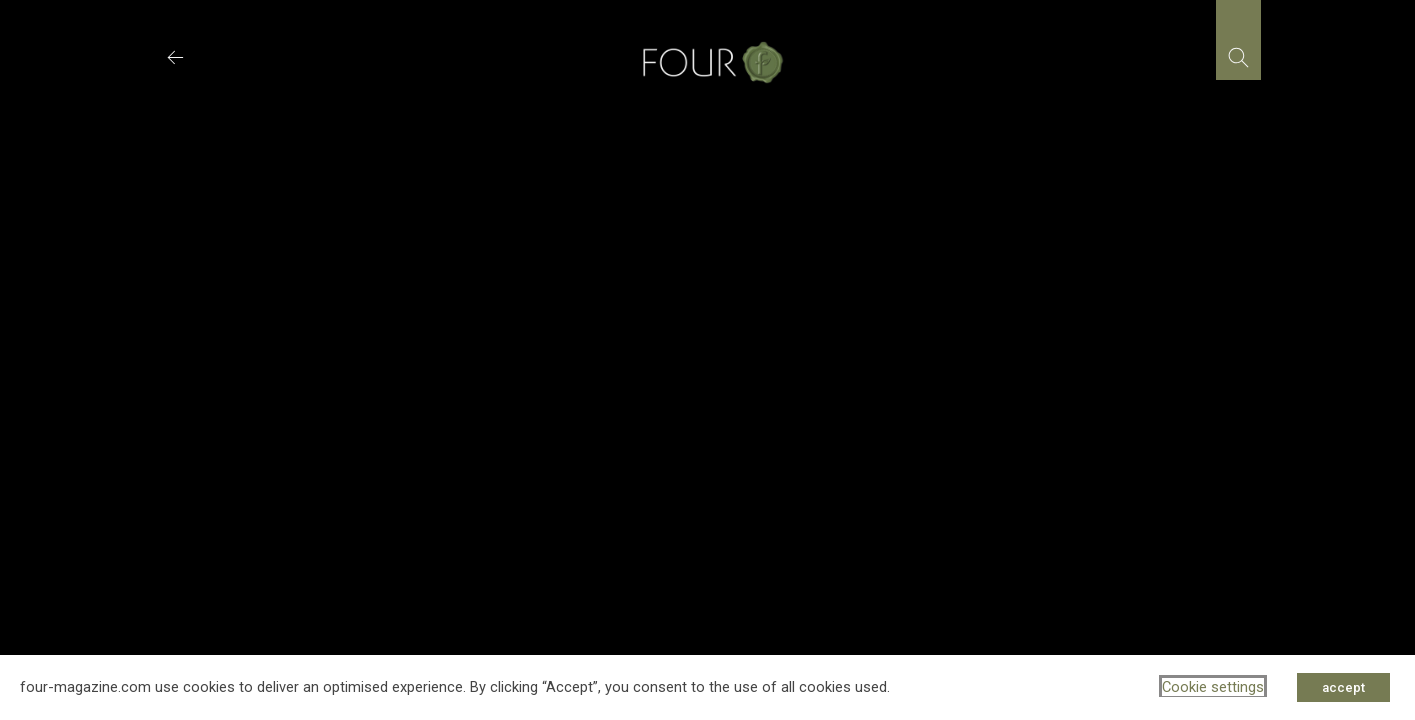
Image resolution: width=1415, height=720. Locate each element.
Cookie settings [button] (1213, 687)
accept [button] (1343, 687)
